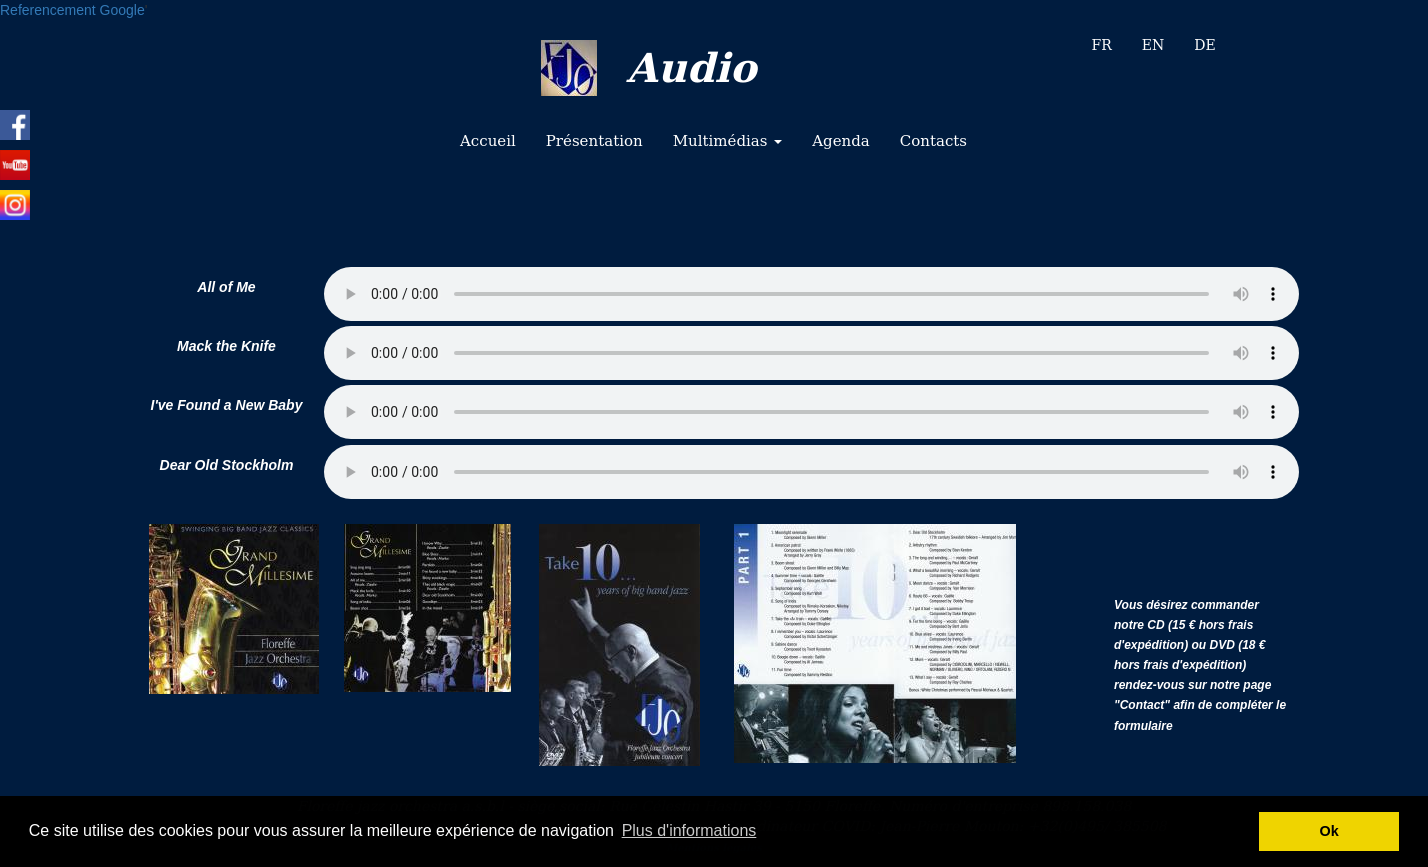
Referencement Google (72, 10)
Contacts (933, 141)
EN (1153, 45)
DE (1204, 45)
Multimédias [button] (728, 141)
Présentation (594, 141)
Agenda (841, 141)
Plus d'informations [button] (689, 830)
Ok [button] (1329, 831)
